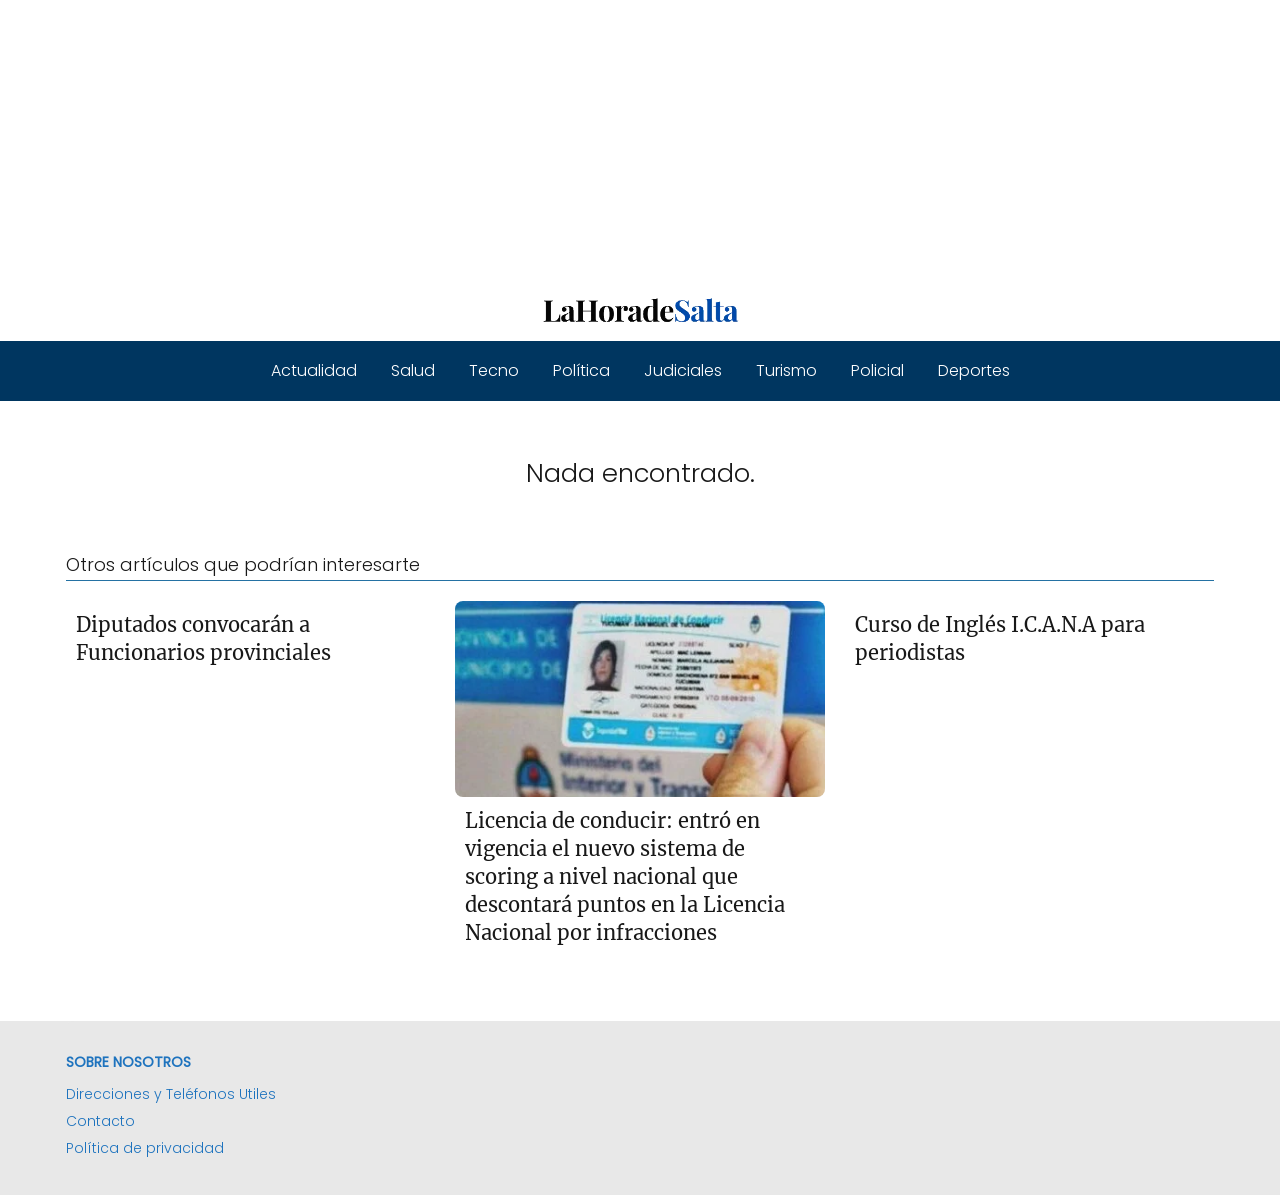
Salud (413, 370)
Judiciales (683, 370)
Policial (877, 370)
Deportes (974, 370)
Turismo (786, 370)
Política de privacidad (145, 1148)
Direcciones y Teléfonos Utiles (171, 1094)
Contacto (100, 1121)
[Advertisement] (600, 140)
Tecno (494, 370)
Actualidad (314, 370)
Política (581, 370)
